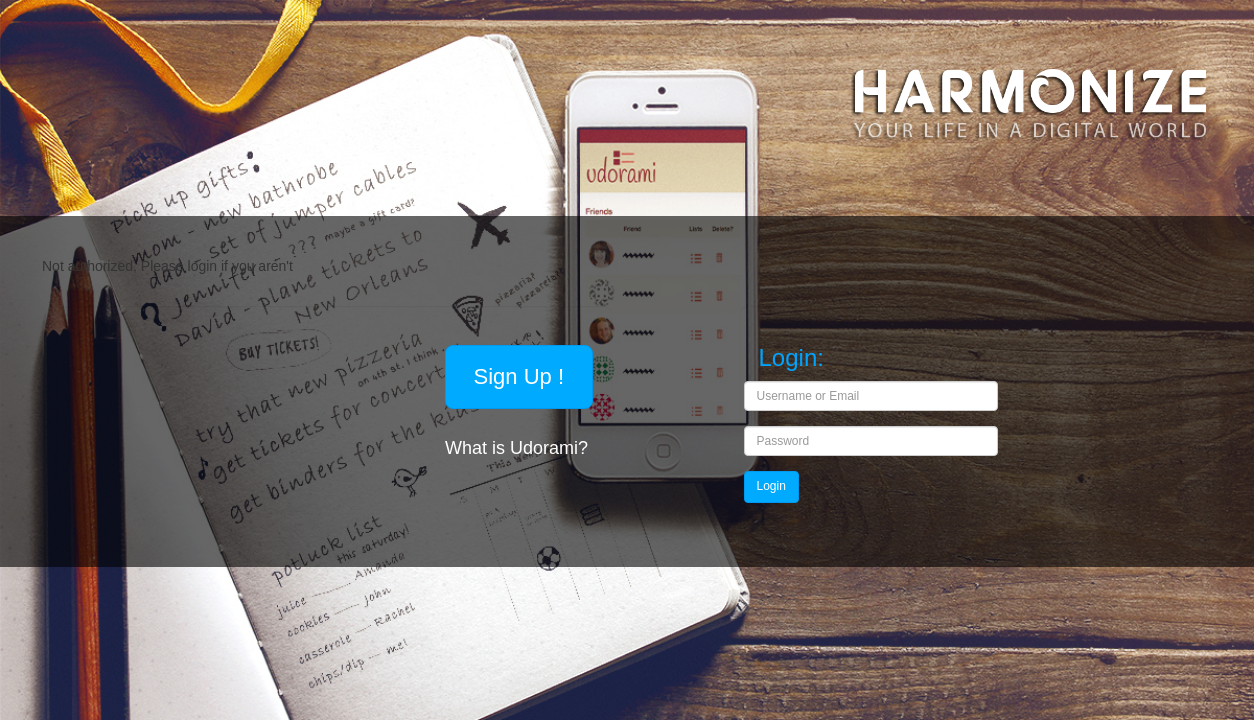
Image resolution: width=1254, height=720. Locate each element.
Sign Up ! (519, 376)
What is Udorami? (519, 448)
